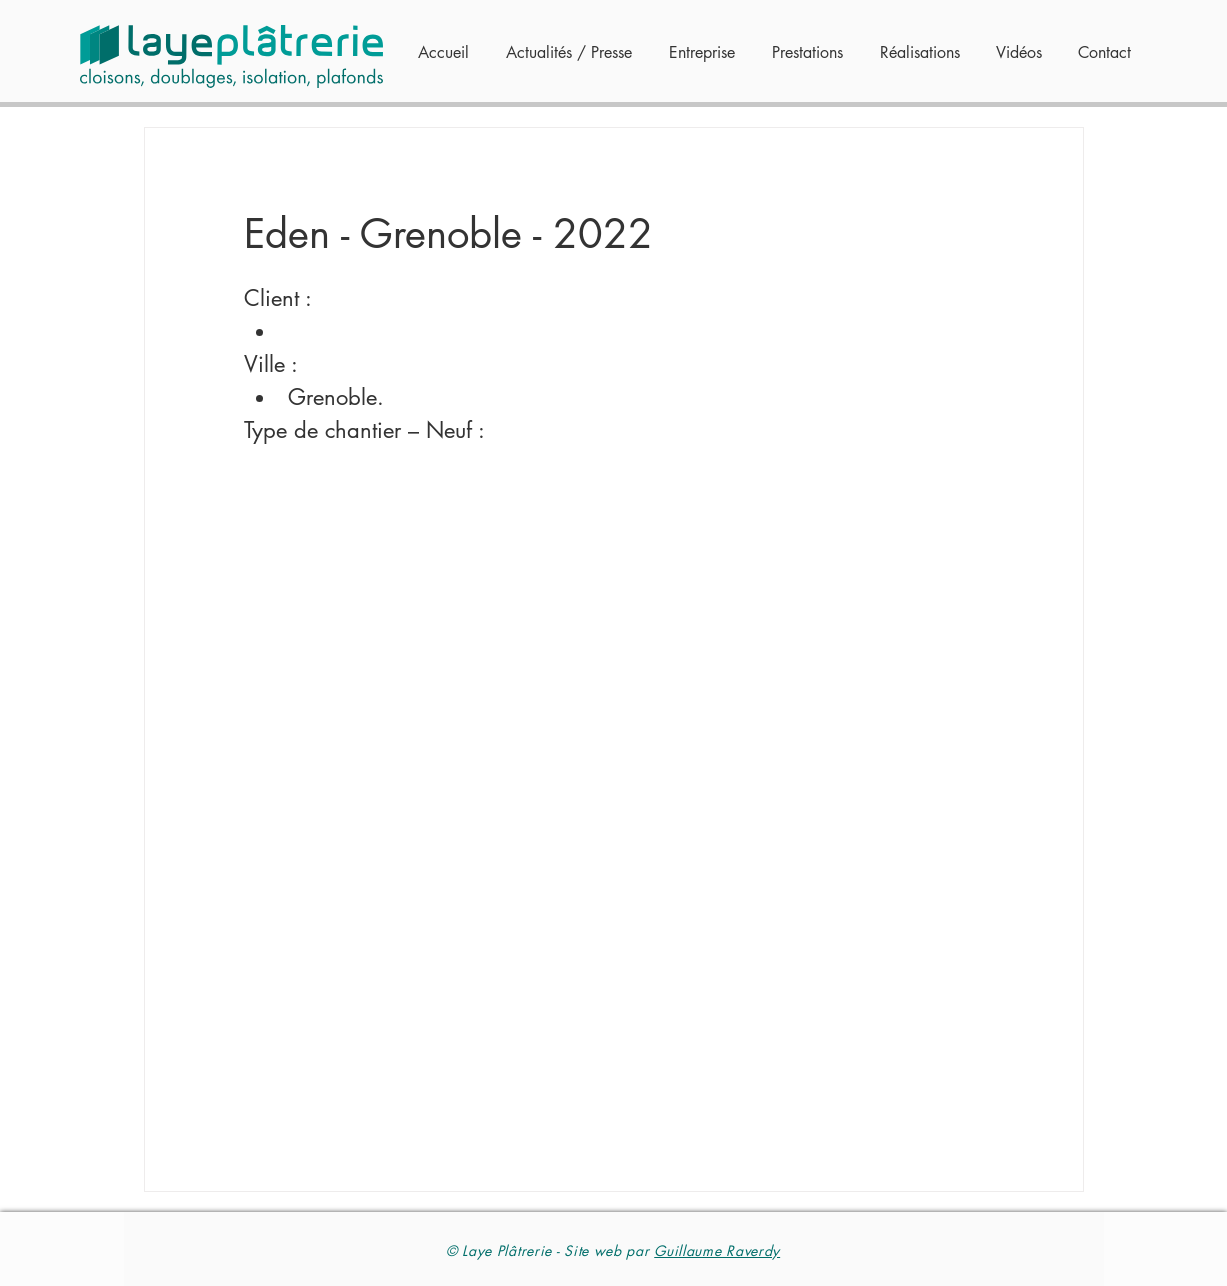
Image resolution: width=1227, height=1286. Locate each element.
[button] (804, 53)
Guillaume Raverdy (717, 1250)
